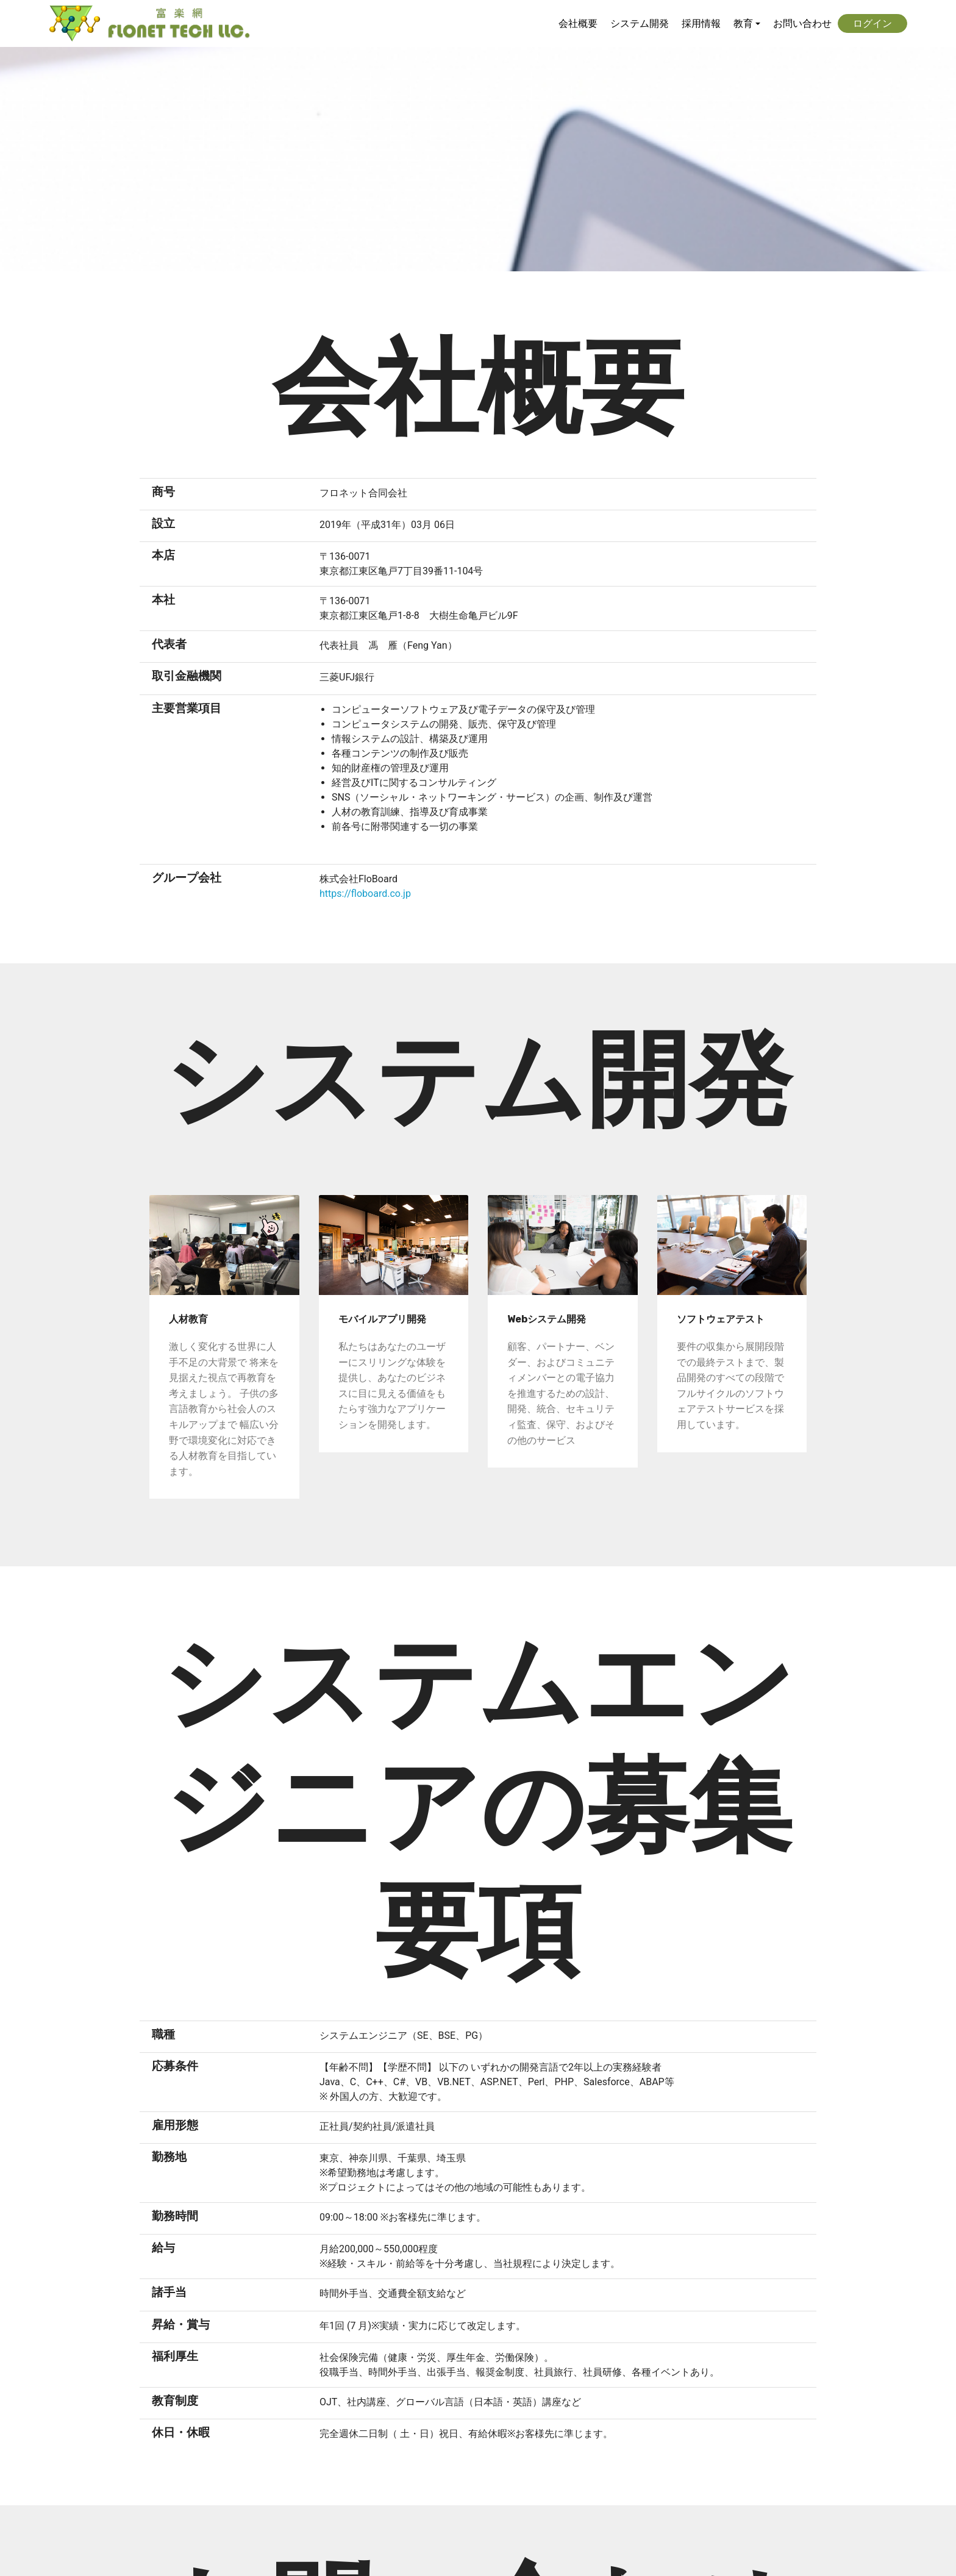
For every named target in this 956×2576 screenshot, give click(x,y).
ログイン (872, 23)
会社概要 (578, 23)
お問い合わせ (802, 23)
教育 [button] (743, 23)
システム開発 (639, 23)
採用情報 (701, 23)
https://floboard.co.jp (365, 893)
